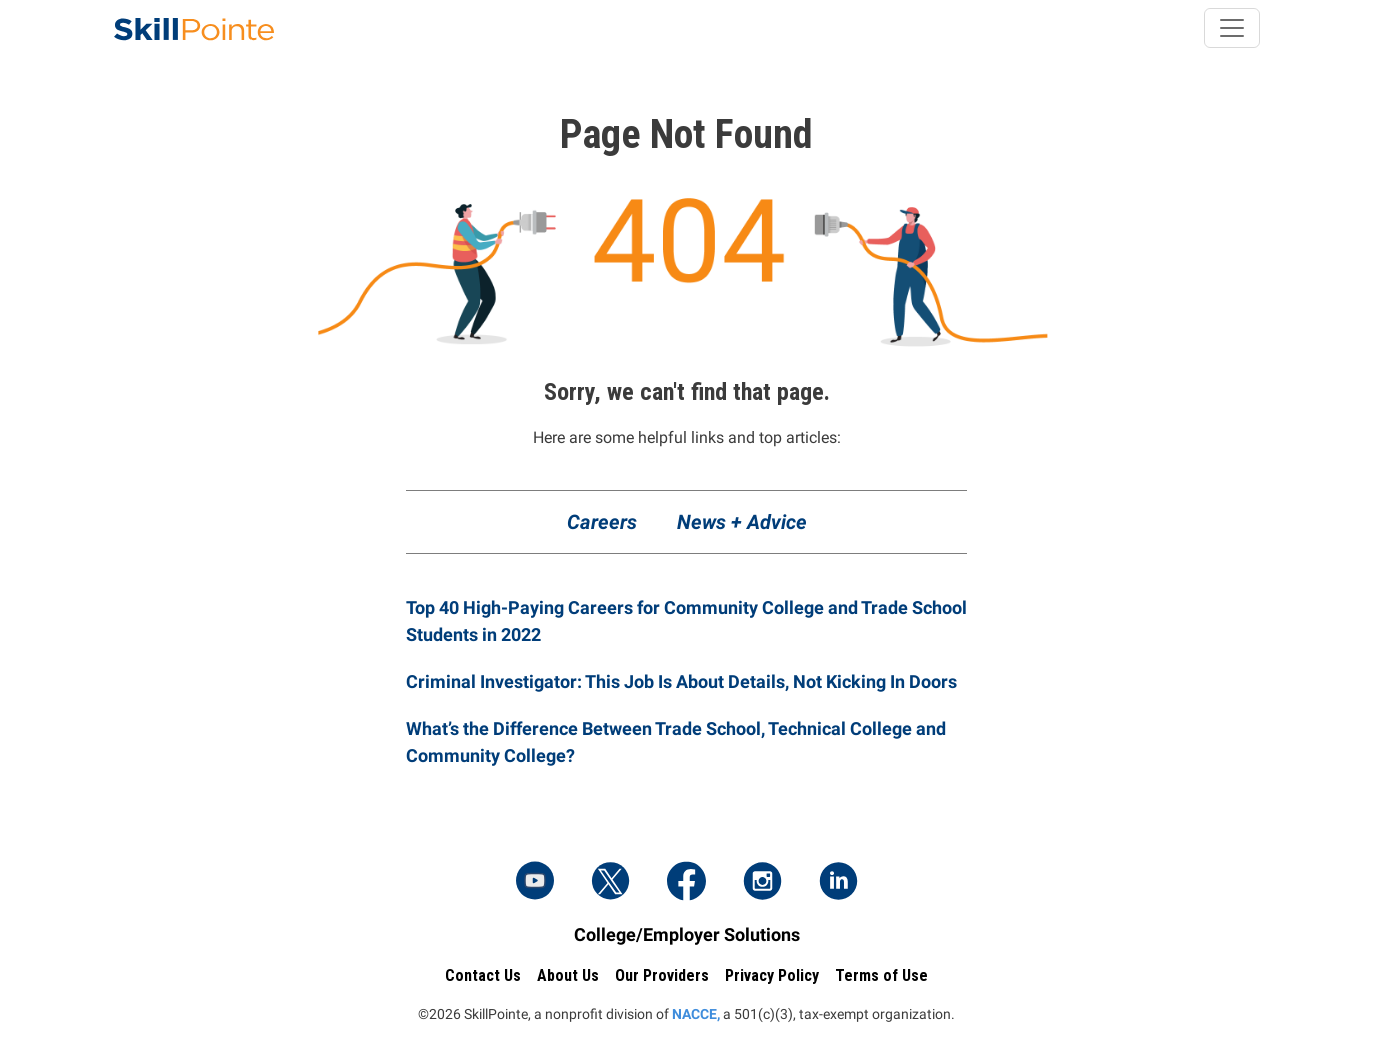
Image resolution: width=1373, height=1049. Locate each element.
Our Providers (662, 975)
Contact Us (483, 975)
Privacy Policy (772, 975)
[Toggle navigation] (1232, 28)
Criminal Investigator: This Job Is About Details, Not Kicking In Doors (681, 681)
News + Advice (742, 522)
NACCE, (696, 1014)
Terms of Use (881, 975)
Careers (602, 522)
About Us (568, 975)
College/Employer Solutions (687, 934)
